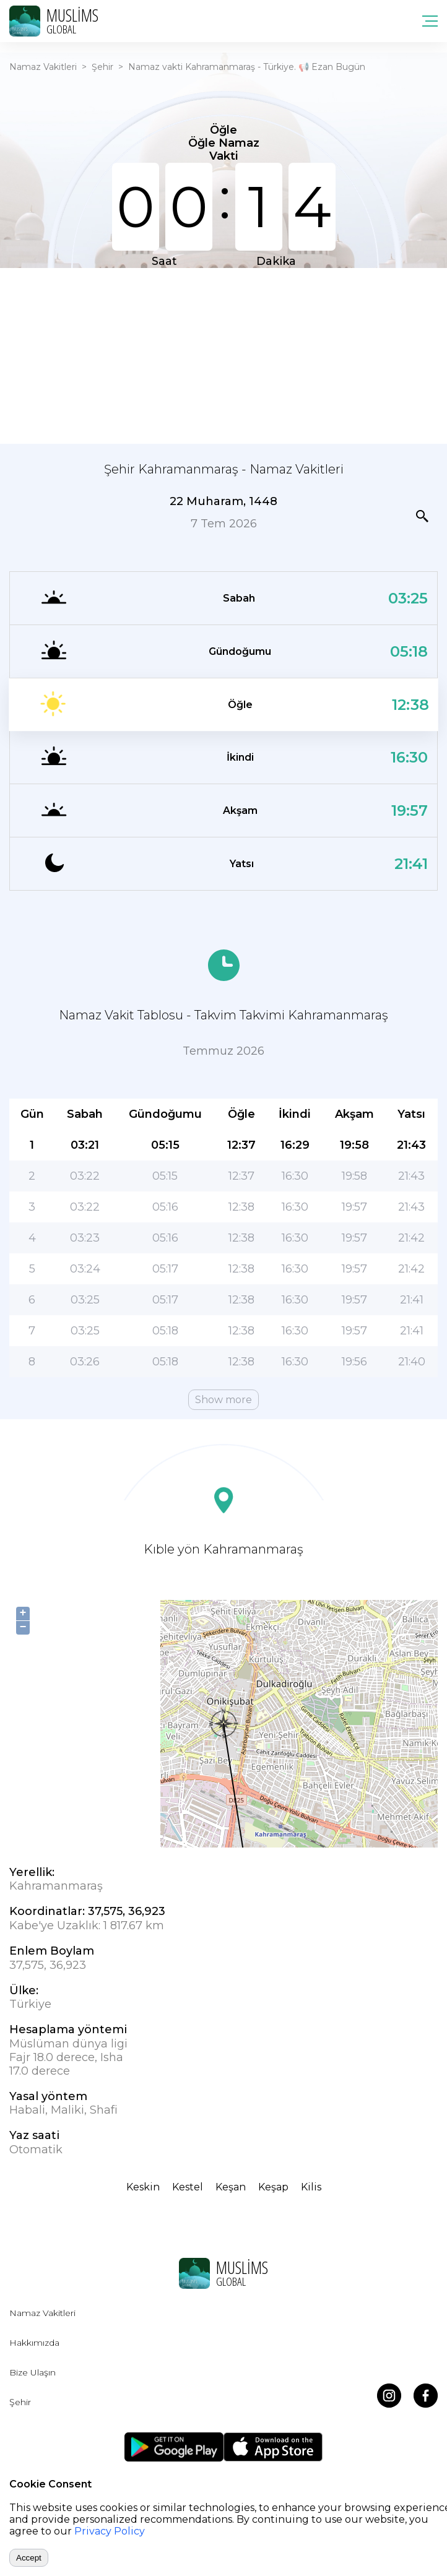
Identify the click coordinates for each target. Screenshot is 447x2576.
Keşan (230, 2187)
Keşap (273, 2187)
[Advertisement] (223, 354)
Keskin (143, 2187)
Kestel (187, 2187)
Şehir (102, 66)
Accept (28, 2557)
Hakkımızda (34, 2342)
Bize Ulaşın (32, 2372)
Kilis (311, 2187)
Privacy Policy (109, 2531)
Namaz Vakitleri (43, 66)
